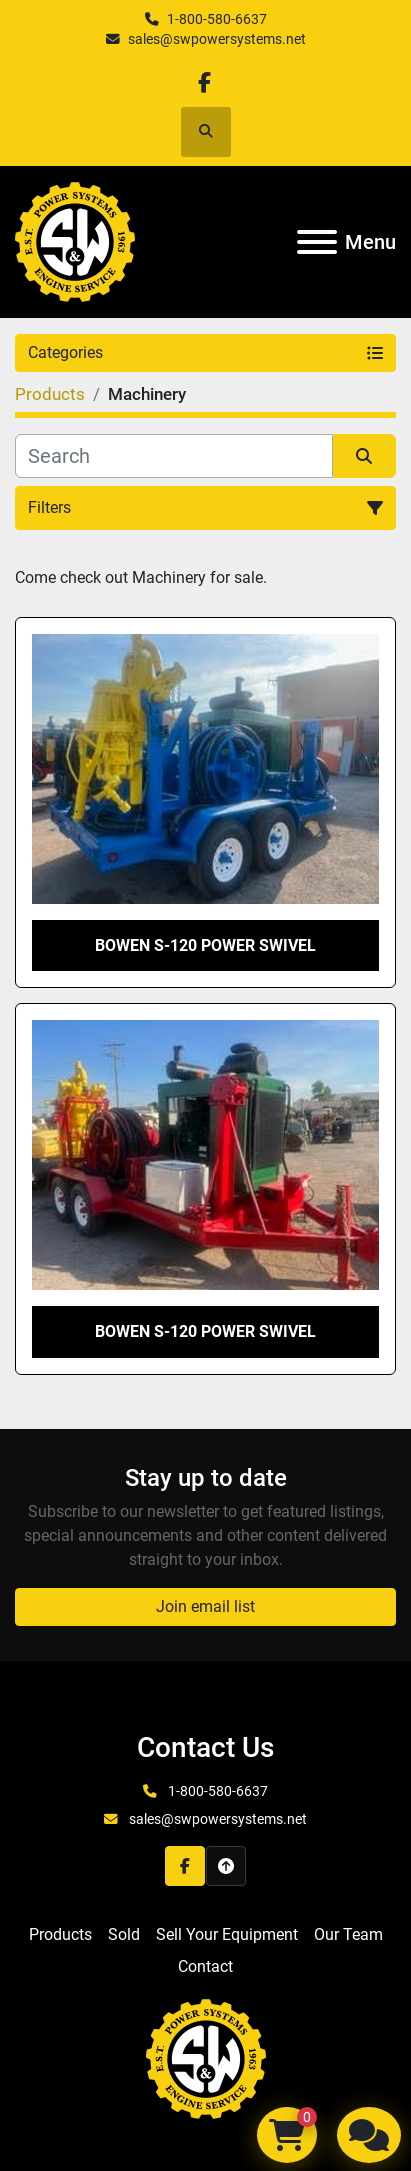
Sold (124, 1934)
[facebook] (204, 82)
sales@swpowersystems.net (217, 39)
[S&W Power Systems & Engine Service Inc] (206, 2057)
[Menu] (317, 242)
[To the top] (226, 1866)
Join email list (205, 1606)
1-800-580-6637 (217, 19)
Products (60, 1934)
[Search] (174, 456)
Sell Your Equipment (227, 1934)
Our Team (348, 1934)
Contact (205, 1966)
